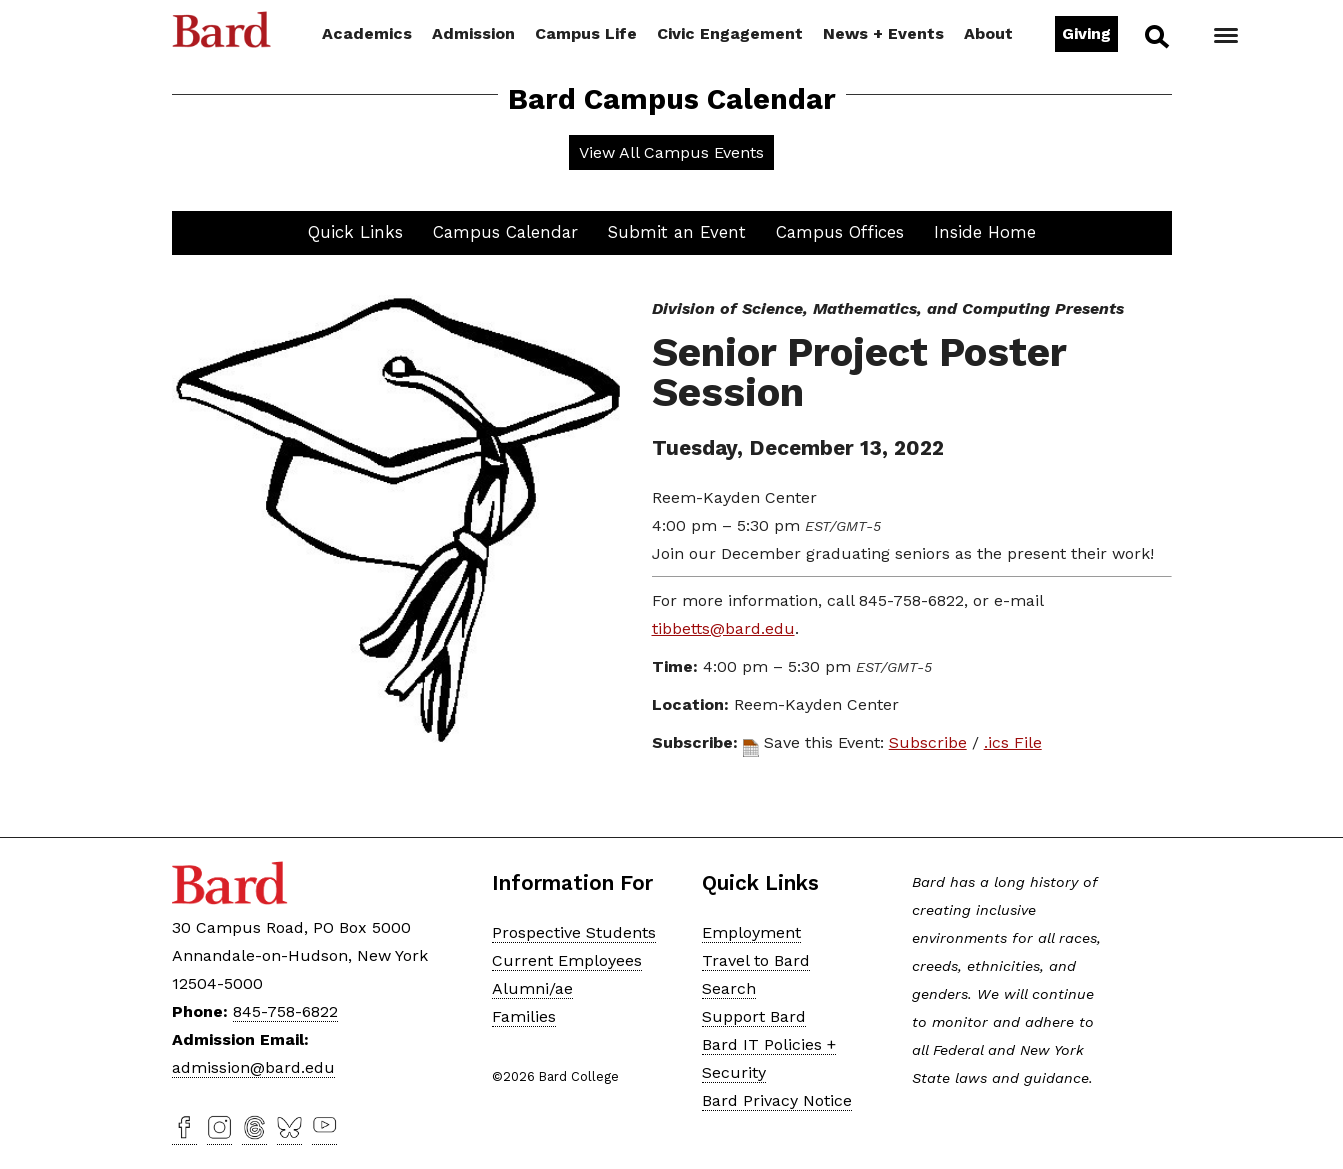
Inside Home (985, 232)
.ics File (1013, 742)
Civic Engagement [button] (730, 33)
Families (524, 1016)
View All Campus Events (671, 152)
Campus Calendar (505, 232)
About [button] (988, 33)
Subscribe (928, 742)
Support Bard (754, 1016)
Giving (1086, 33)
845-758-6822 (285, 1011)
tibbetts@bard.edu (723, 628)
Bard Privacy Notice (777, 1100)
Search (1155, 36)
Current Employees (567, 960)
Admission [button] (473, 33)
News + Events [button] (883, 33)
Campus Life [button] (586, 33)
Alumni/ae (532, 988)
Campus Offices (840, 232)
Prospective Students (574, 932)
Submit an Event (677, 232)
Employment (751, 932)
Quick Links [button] (355, 232)
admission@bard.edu (253, 1067)
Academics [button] (367, 33)
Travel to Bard (756, 960)
